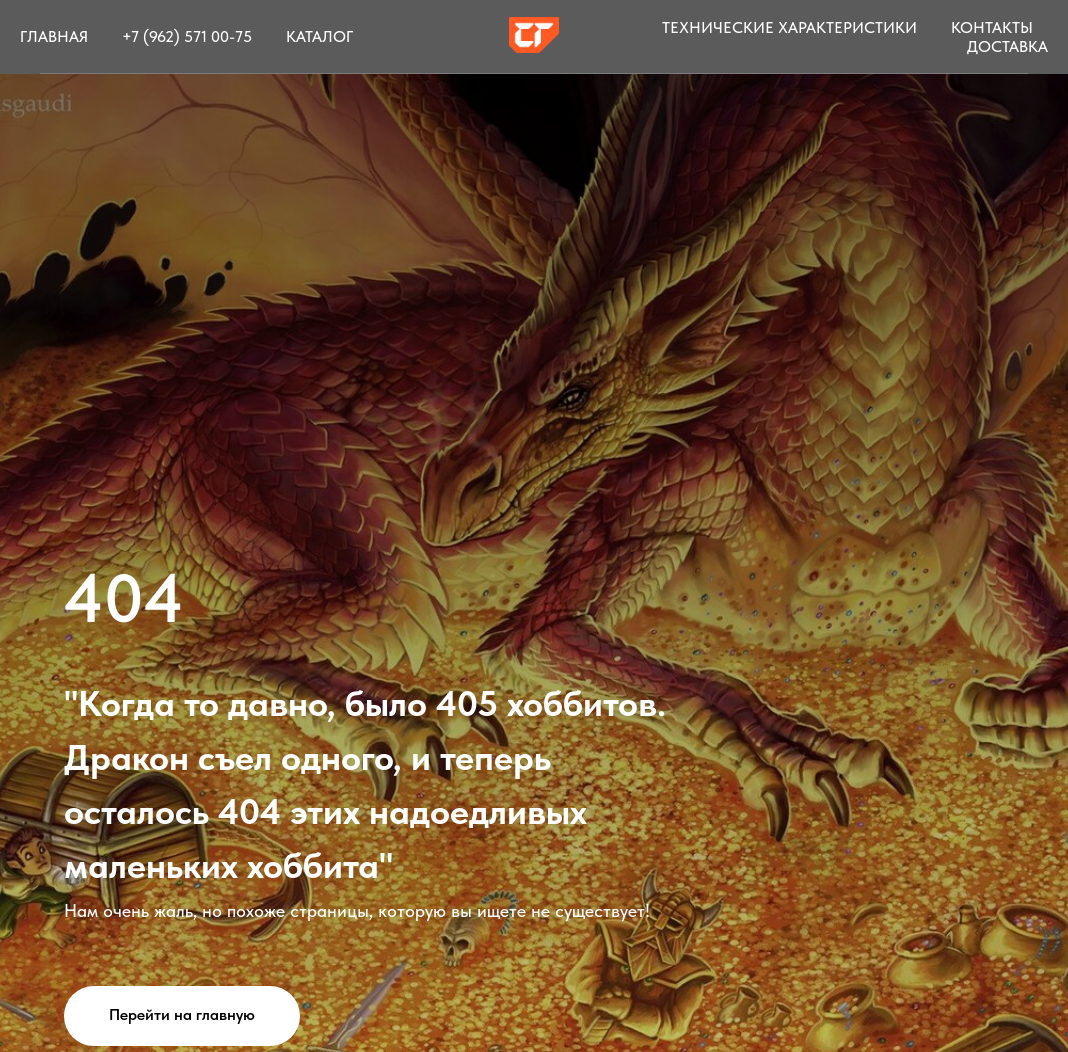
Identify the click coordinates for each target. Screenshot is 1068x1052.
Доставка (1007, 46)
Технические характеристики (789, 27)
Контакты (992, 27)
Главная (54, 36)
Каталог (319, 36)
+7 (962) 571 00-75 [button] (187, 36)
